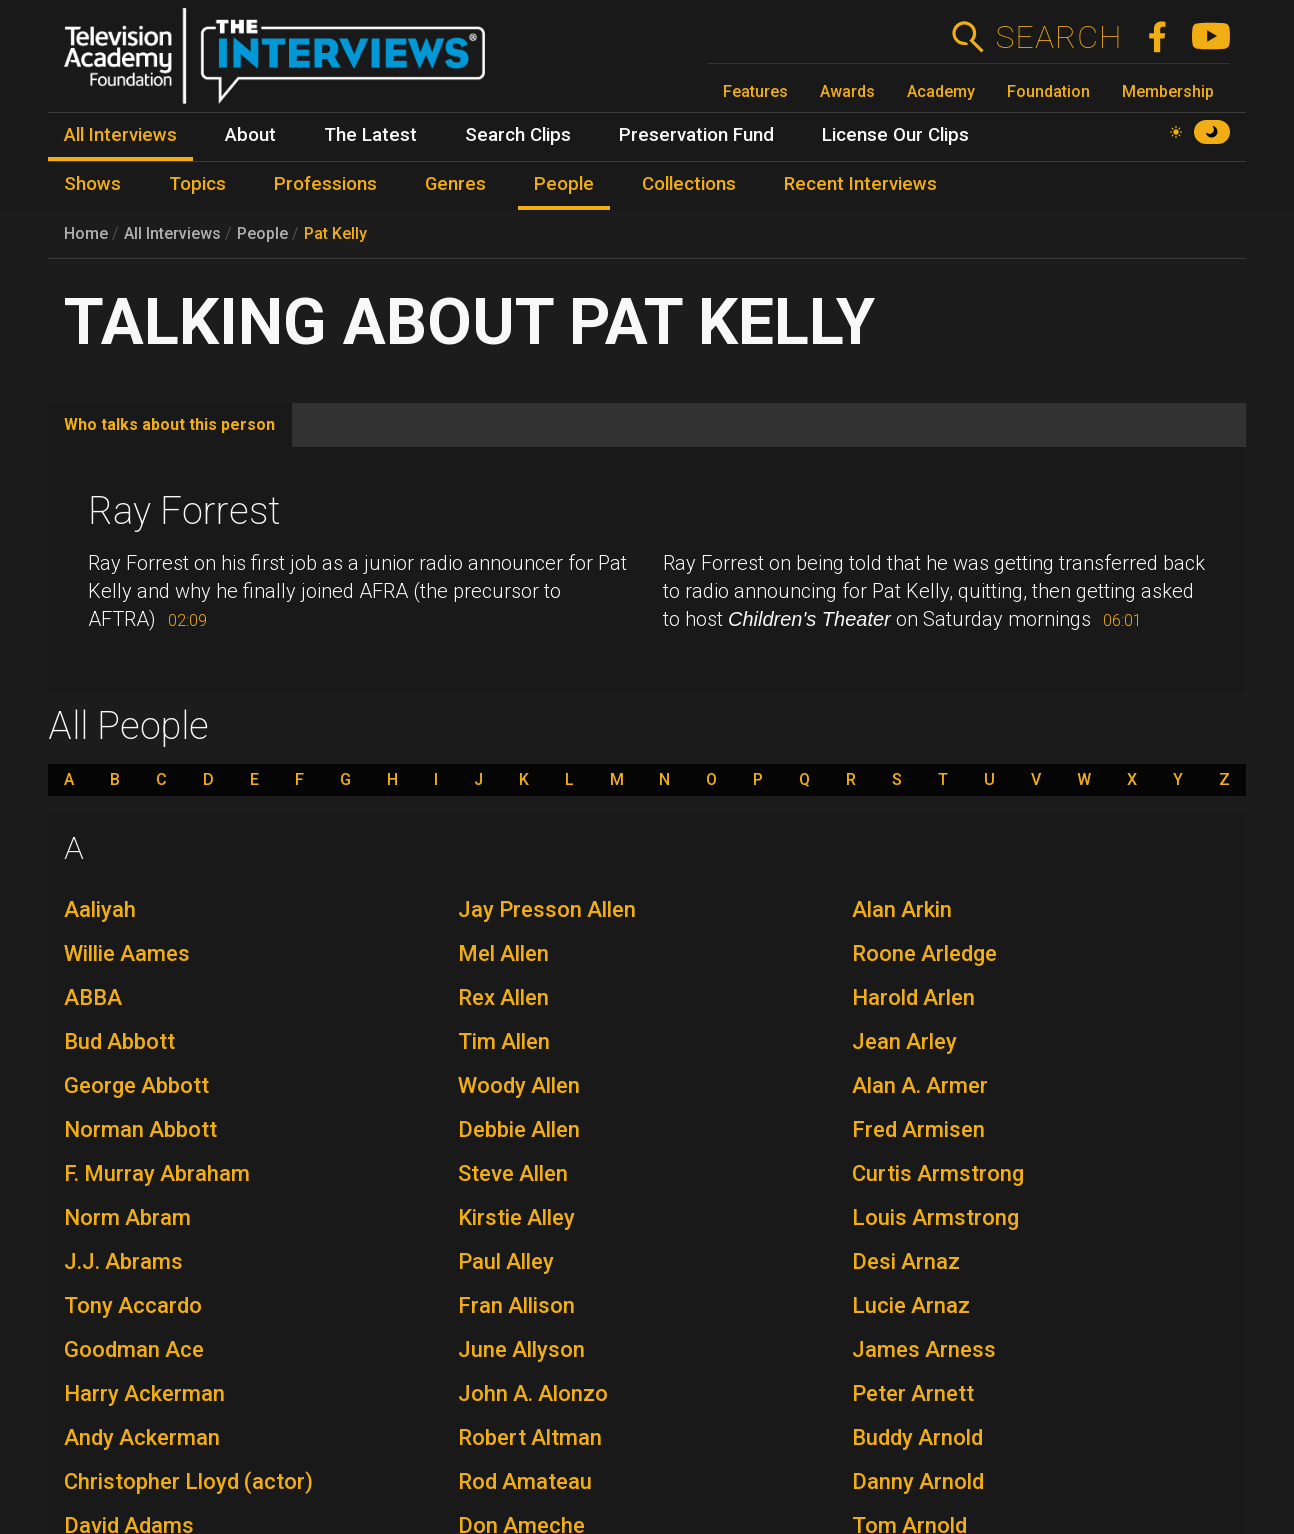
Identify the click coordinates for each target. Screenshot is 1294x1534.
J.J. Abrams (123, 1261)
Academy (941, 91)
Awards (847, 91)
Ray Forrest (184, 511)
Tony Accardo (133, 1305)
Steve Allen (513, 1173)
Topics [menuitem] (197, 184)
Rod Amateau (525, 1481)
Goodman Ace (134, 1349)
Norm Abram (127, 1217)
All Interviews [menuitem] (120, 135)
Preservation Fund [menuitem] (696, 135)
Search (1058, 37)
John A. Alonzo (533, 1393)
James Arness (924, 1349)
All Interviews (172, 233)
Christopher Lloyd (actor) (188, 1481)
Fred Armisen (918, 1129)
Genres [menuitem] (455, 184)
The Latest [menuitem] (370, 135)
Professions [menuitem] (325, 184)
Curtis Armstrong (938, 1173)
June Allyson (521, 1349)
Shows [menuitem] (92, 184)
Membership (1168, 91)
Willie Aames (127, 953)
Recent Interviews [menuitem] (860, 184)
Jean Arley (904, 1041)
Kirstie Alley (516, 1217)
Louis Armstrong (935, 1217)
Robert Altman (530, 1437)
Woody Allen (519, 1085)
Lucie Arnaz (911, 1305)
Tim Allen (504, 1041)
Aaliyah (100, 909)
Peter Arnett (913, 1393)
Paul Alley (506, 1261)
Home (86, 233)
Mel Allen (503, 953)
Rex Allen (503, 997)
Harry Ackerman (144, 1393)
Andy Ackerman (142, 1437)
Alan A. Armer (920, 1085)
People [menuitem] (564, 184)
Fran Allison (516, 1305)
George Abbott (136, 1085)
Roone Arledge (924, 953)
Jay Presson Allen (547, 909)
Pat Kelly (335, 233)
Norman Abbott (140, 1129)
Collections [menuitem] (689, 184)
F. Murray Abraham (157, 1173)
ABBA (93, 997)
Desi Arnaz (906, 1261)
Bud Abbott (119, 1041)
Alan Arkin (902, 909)
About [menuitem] (250, 135)
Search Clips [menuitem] (518, 135)
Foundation (1048, 91)
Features (755, 91)
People (262, 233)
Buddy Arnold (917, 1437)
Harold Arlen (913, 997)
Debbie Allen (519, 1129)
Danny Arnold (918, 1481)
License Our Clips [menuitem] (895, 135)
